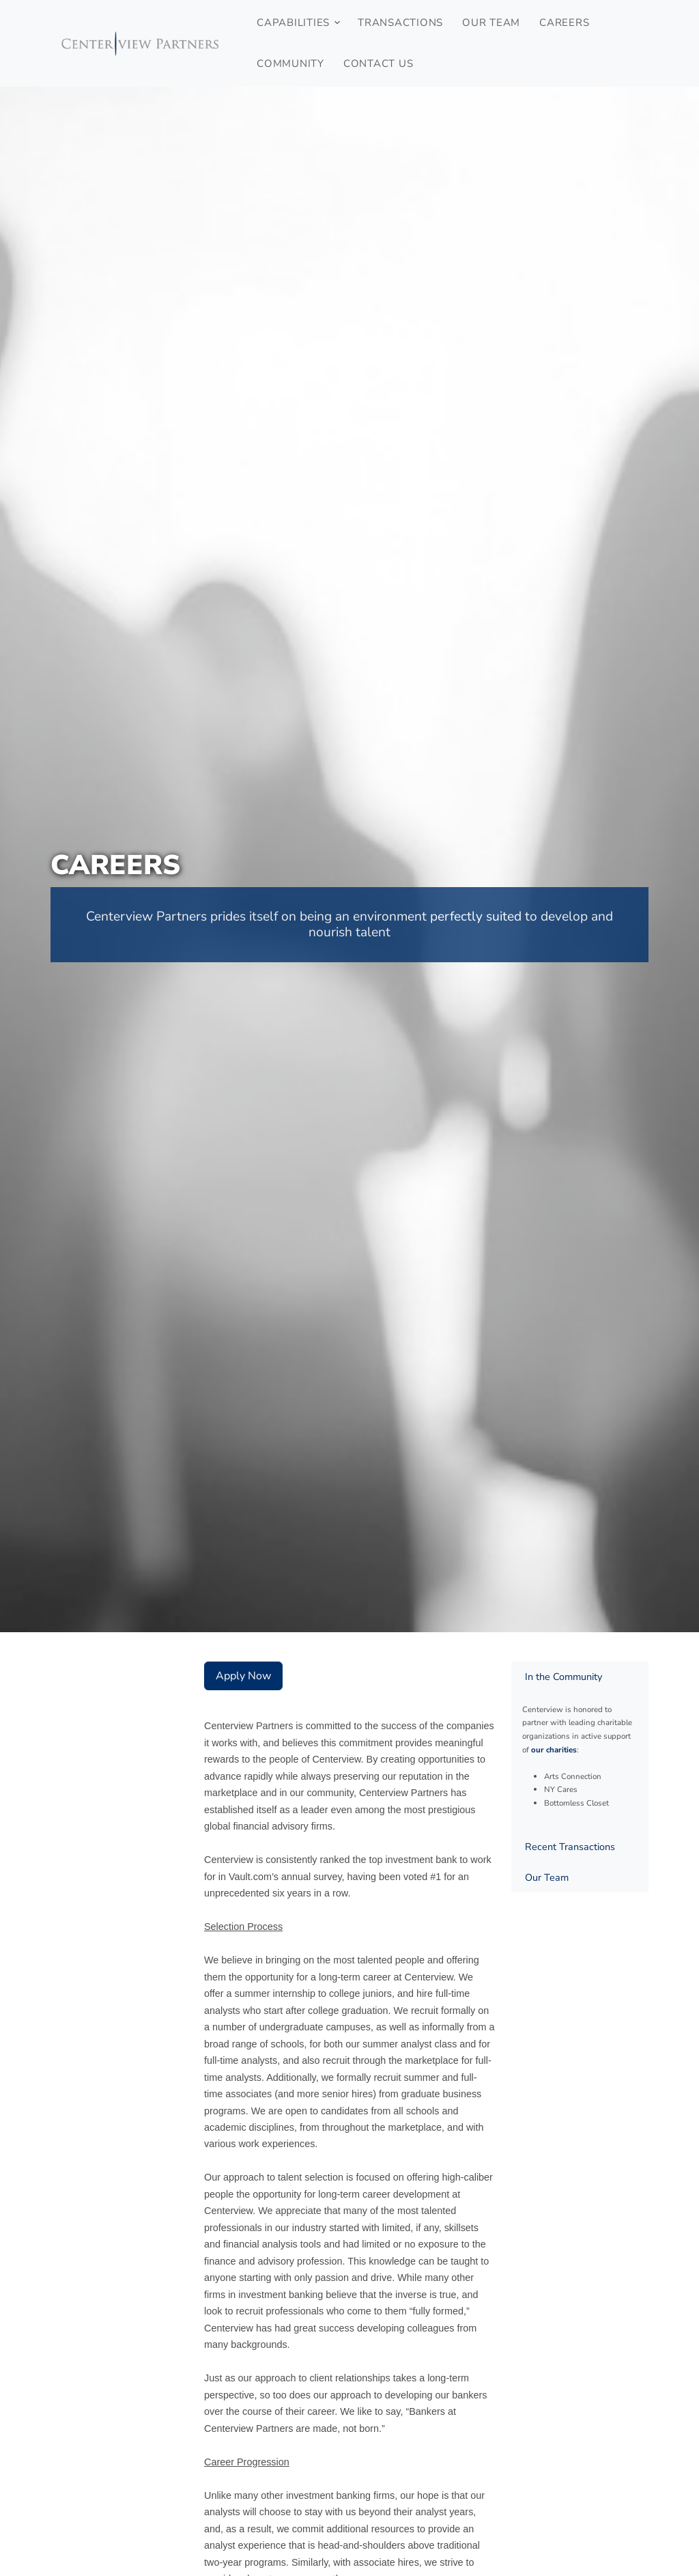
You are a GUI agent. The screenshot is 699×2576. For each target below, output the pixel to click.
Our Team (491, 22)
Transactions (400, 22)
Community (290, 63)
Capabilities (293, 22)
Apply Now (243, 1675)
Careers (564, 22)
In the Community (563, 1676)
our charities (554, 1749)
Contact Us (378, 63)
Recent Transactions (570, 1846)
